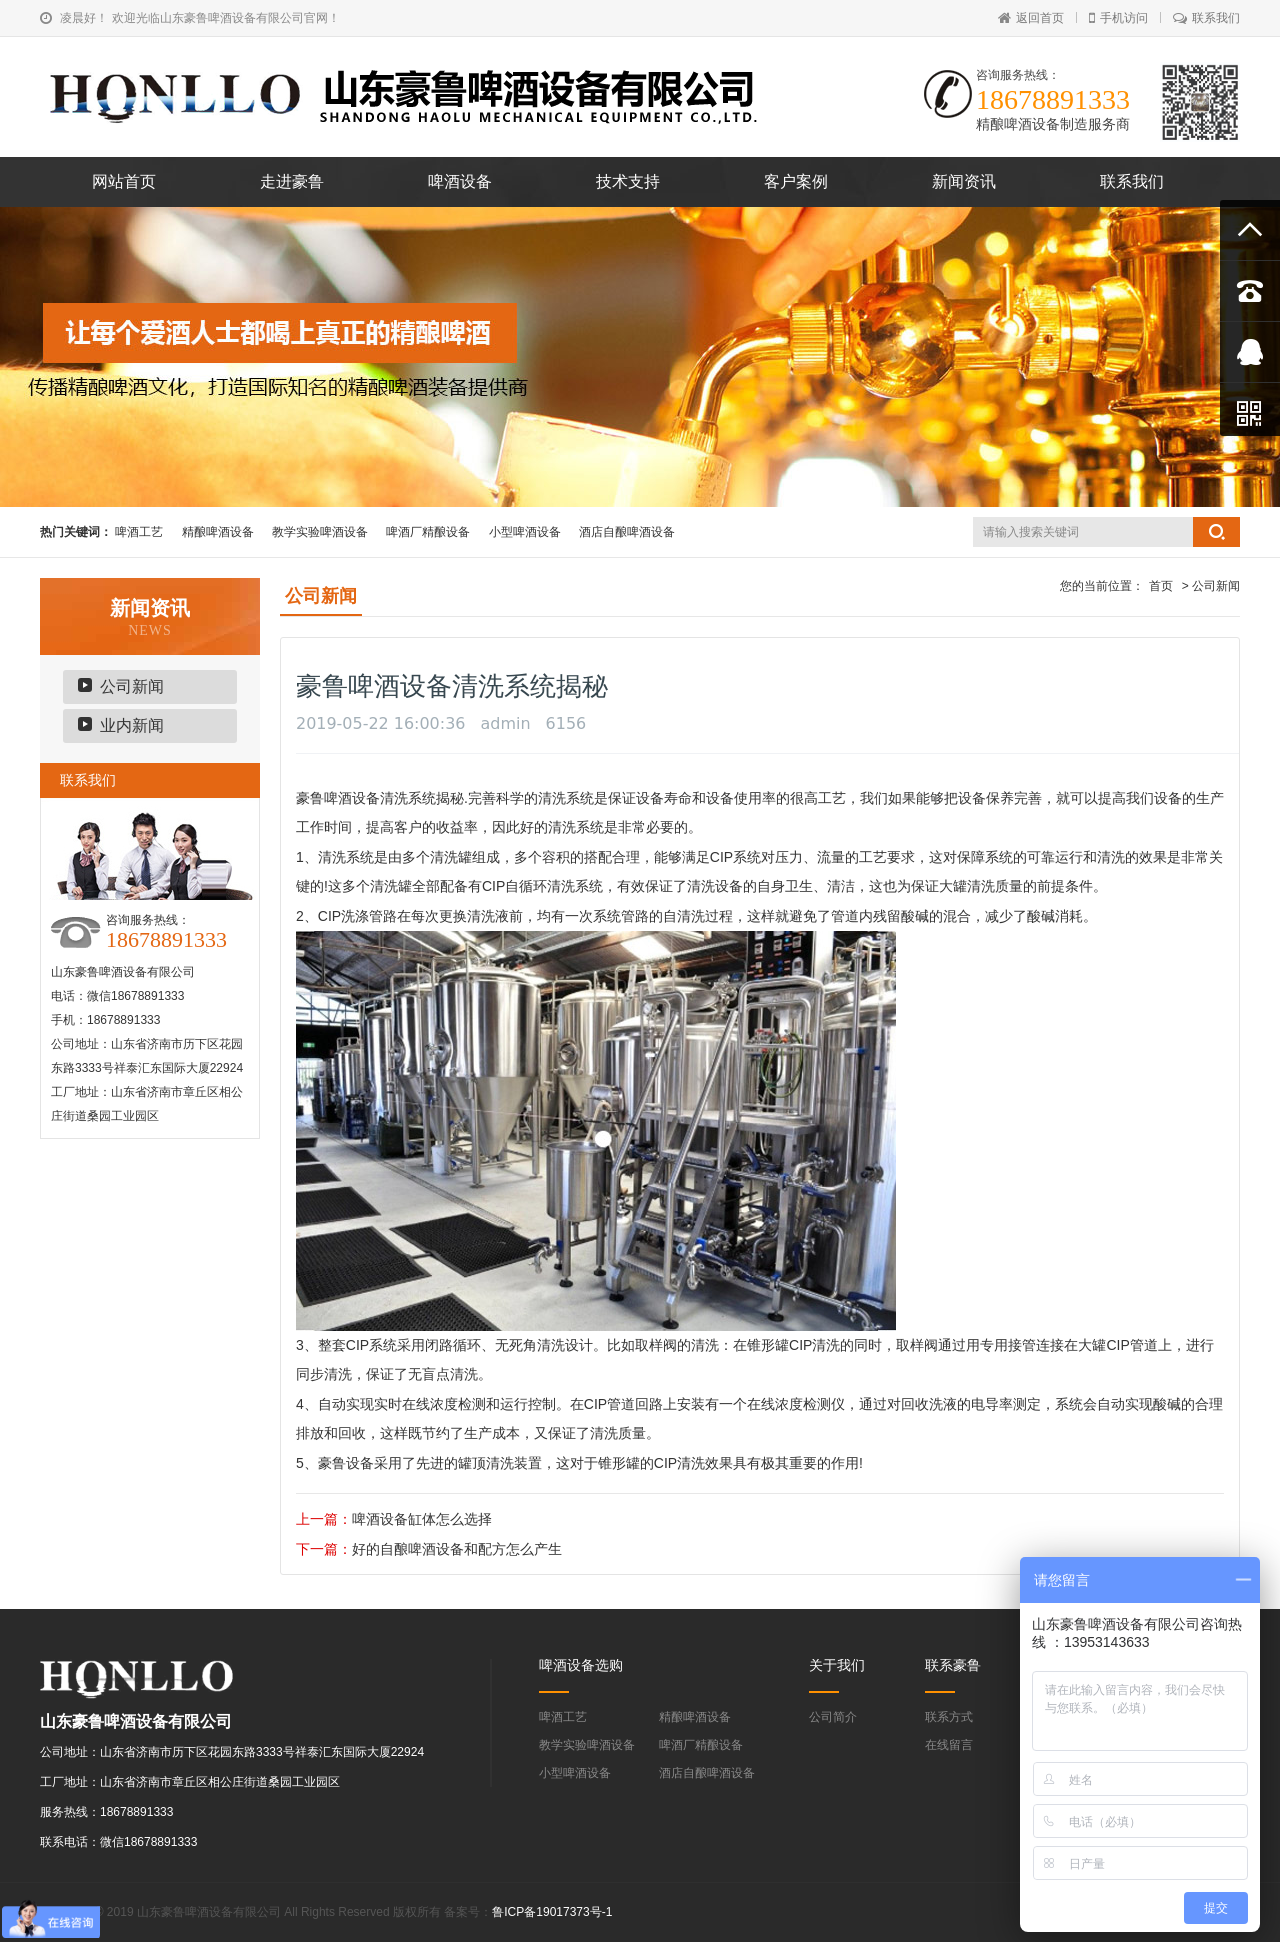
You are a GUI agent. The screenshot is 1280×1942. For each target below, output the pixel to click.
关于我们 (837, 1665)
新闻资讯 (964, 181)
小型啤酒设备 (525, 532)
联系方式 (949, 1717)
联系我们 (1206, 18)
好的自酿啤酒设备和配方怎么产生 (457, 1549)
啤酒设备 (460, 181)
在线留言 (949, 1745)
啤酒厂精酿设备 (428, 532)
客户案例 (796, 181)
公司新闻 (132, 686)
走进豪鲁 (292, 181)
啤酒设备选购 (581, 1665)
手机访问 (1118, 18)
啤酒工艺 (139, 532)
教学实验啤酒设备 (320, 532)
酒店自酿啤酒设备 (627, 532)
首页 (1161, 586)
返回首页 (1031, 18)
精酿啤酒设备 (218, 532)
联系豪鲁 (953, 1665)
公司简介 (833, 1717)
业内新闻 (132, 725)
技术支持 (628, 181)
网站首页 (124, 181)
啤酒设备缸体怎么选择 (422, 1519)
